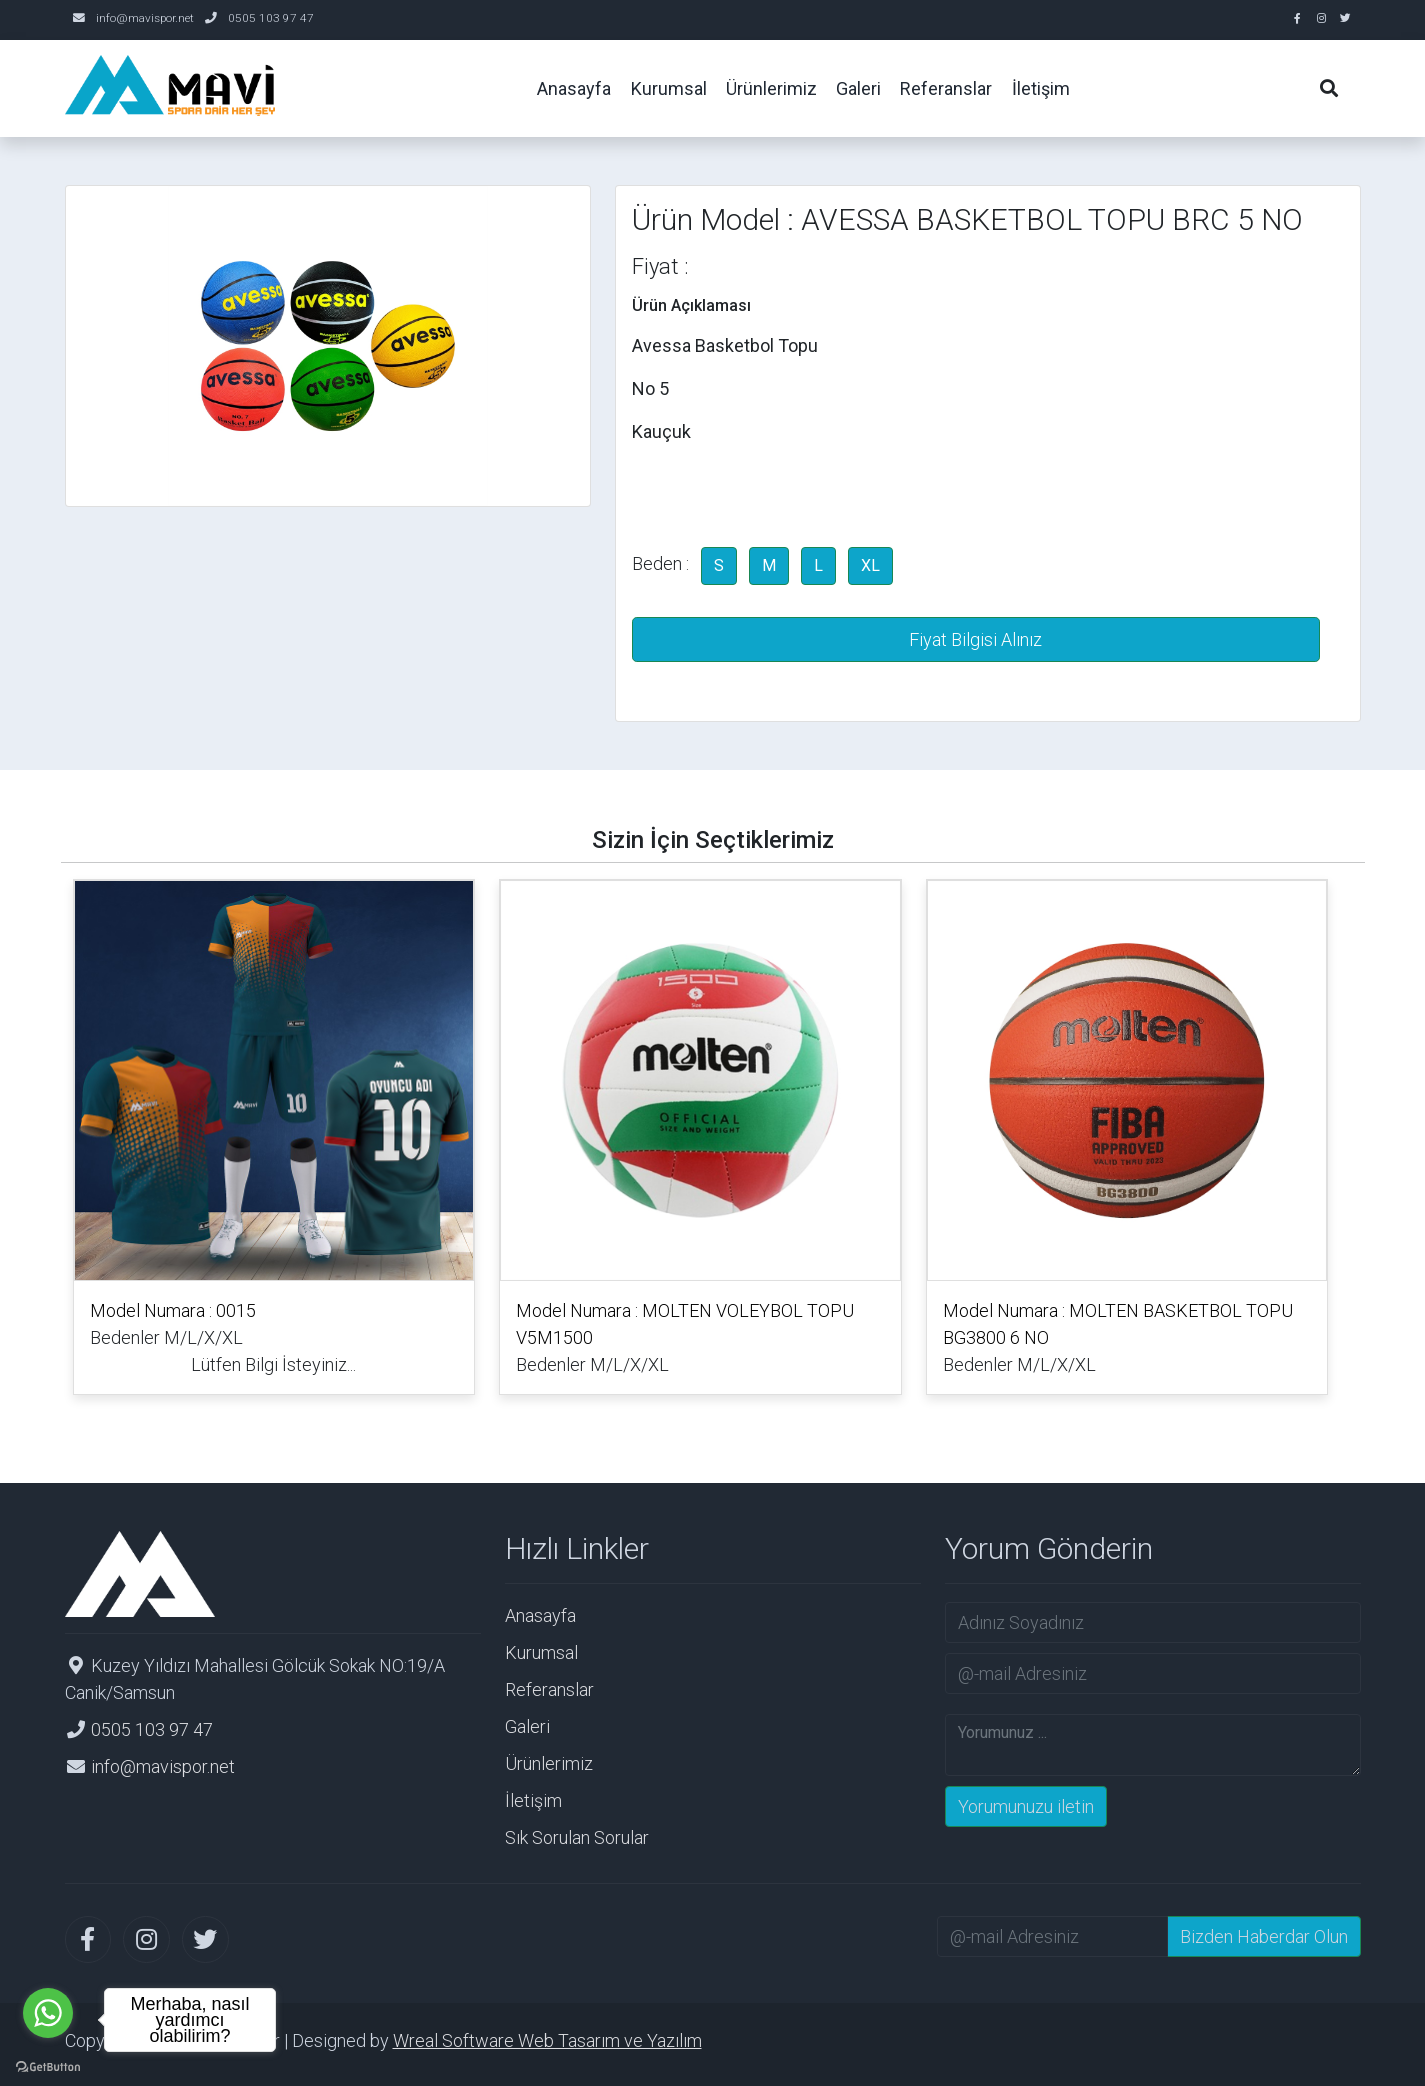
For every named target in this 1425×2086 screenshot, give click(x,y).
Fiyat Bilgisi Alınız (975, 639)
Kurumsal (541, 1652)
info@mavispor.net (145, 18)
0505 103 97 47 (271, 18)
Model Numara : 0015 (173, 1310)
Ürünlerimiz (549, 1763)
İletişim (533, 1800)
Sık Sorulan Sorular (577, 1837)
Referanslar (549, 1689)
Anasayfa (540, 1615)
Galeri (527, 1726)
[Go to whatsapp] (48, 2013)
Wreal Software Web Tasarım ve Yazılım (547, 2040)
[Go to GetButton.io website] (48, 2065)
